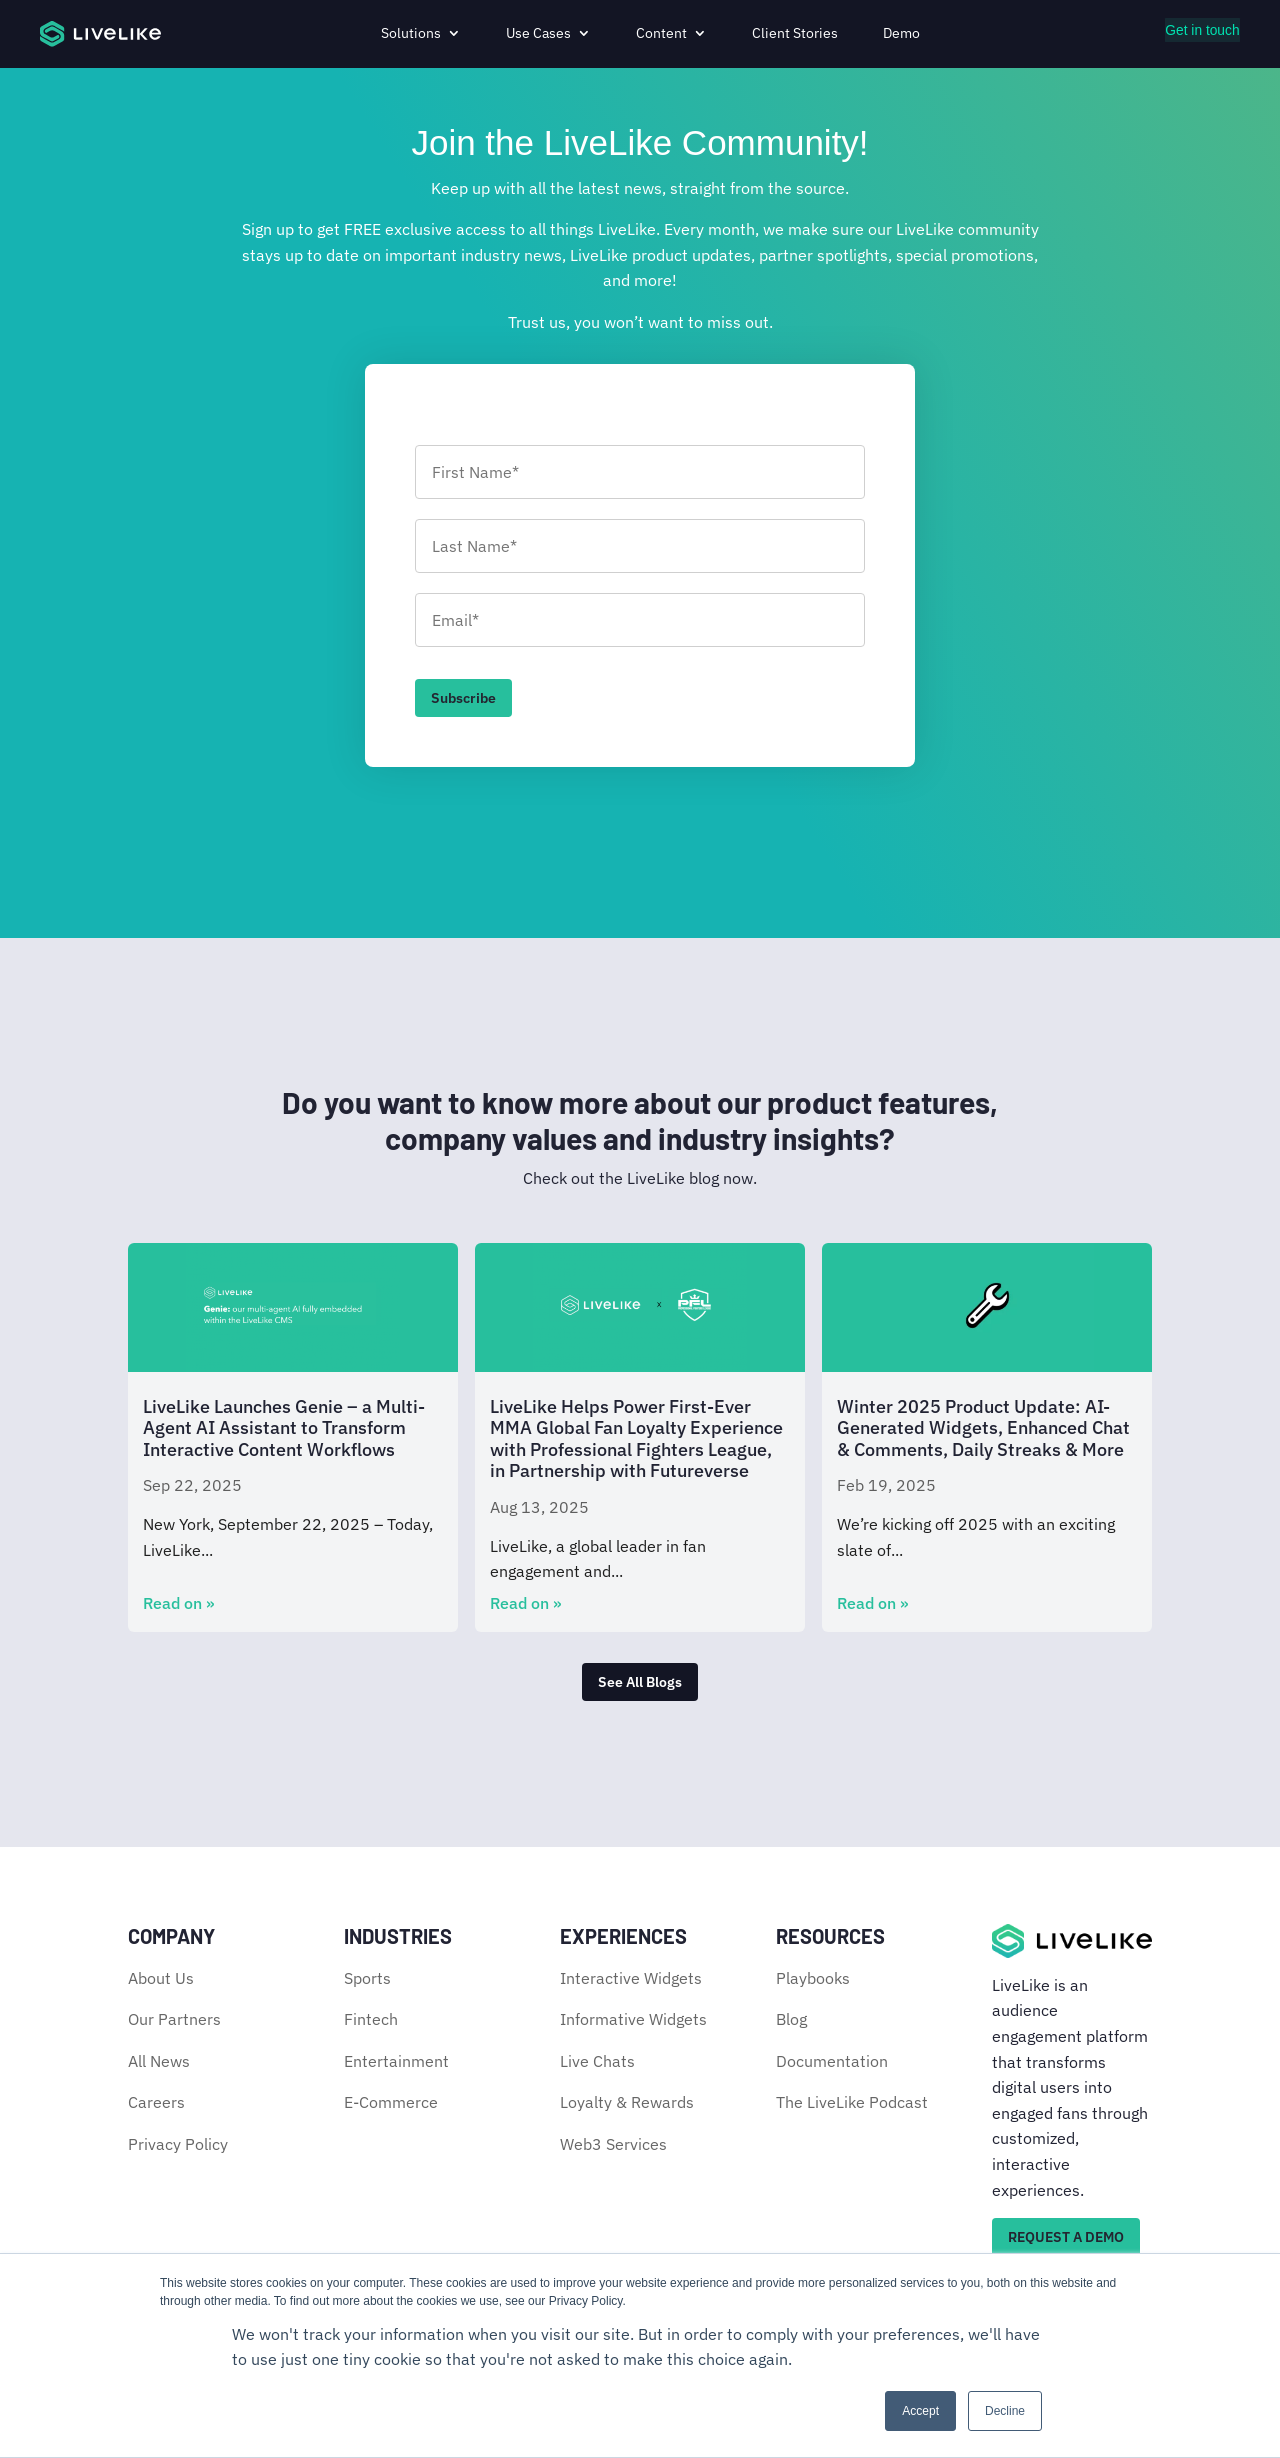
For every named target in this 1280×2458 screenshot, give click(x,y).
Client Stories (795, 33)
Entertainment (396, 2061)
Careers (156, 2103)
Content (661, 33)
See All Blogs (640, 1682)
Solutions (411, 33)
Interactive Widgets (631, 1978)
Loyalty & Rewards (627, 2103)
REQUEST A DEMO (1066, 2237)
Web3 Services (613, 2144)
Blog (791, 2019)
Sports (367, 1978)
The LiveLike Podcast (852, 2103)
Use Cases (538, 33)
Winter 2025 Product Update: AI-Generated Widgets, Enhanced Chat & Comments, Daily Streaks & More (983, 1428)
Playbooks (813, 1978)
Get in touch (1203, 30)
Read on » (179, 1603)
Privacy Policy (178, 2144)
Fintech (371, 2019)
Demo (901, 33)
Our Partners (174, 2019)
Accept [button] (920, 2411)
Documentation (832, 2061)
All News (159, 2061)
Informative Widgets (633, 2019)
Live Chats (597, 2061)
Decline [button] (1005, 2411)
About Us (161, 1978)
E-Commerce (391, 2103)
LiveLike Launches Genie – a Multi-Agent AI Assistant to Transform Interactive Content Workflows (284, 1428)
